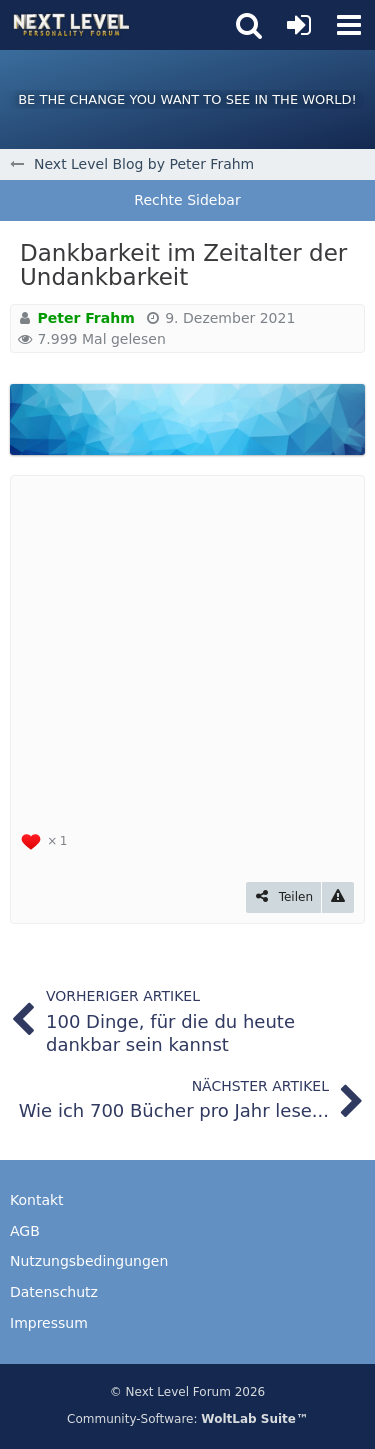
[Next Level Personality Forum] (71, 25)
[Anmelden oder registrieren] (299, 25)
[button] (349, 25)
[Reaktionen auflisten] (46, 839)
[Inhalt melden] (338, 897)
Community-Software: (187, 1419)
